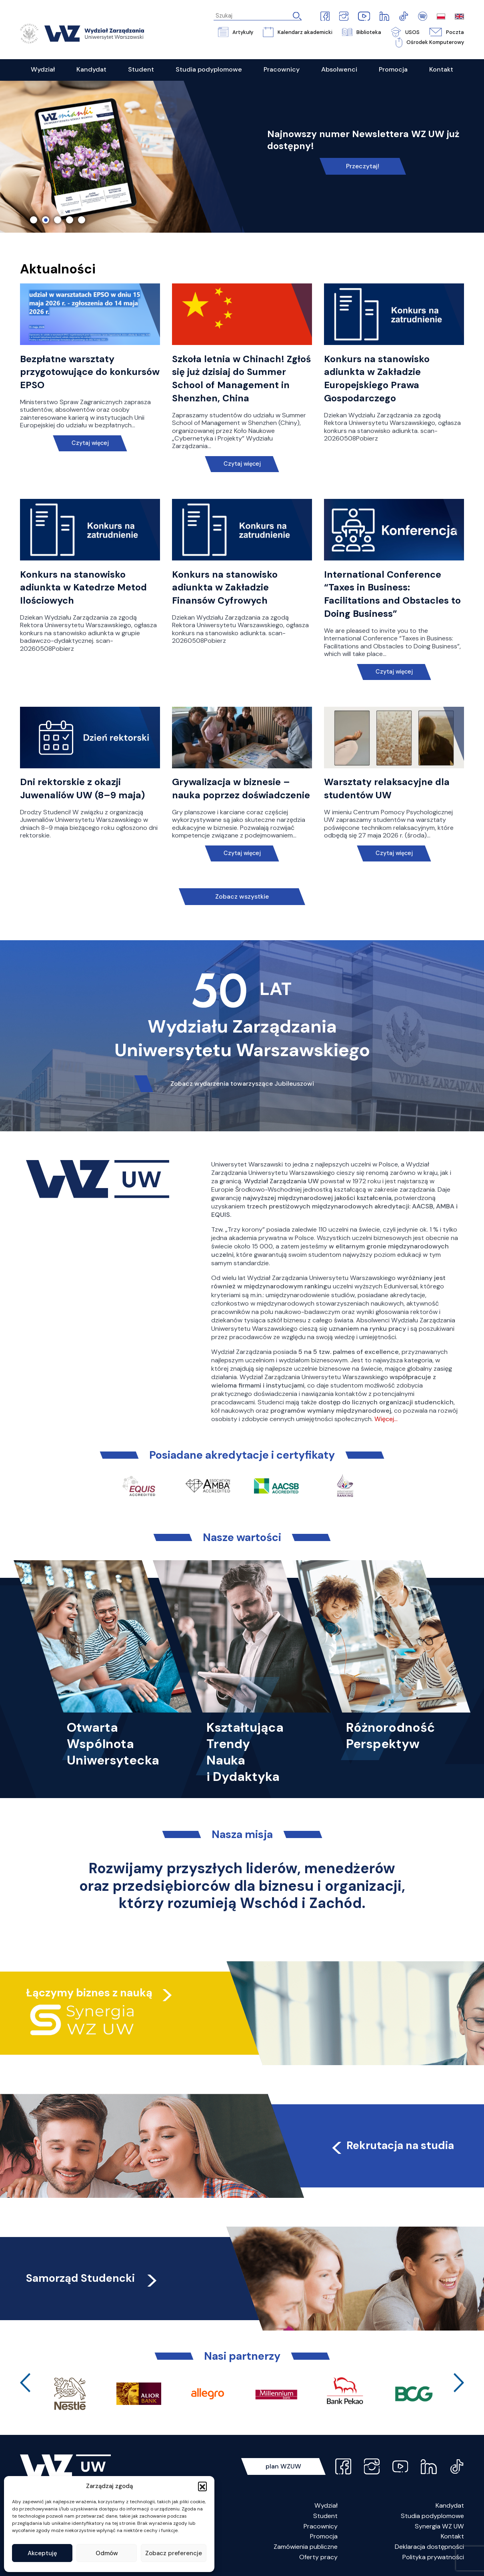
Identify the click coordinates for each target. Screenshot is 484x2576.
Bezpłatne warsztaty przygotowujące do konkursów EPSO (90, 372)
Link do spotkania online (363, 160)
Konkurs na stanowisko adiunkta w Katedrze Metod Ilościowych (83, 587)
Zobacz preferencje (173, 2553)
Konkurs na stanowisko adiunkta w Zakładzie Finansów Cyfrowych (225, 587)
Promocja (324, 2536)
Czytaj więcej (90, 443)
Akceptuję (42, 2553)
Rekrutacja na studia (392, 2145)
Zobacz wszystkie (242, 896)
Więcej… (386, 1419)
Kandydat (450, 2505)
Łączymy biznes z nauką (89, 1993)
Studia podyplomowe (432, 2516)
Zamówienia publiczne (306, 2546)
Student (325, 2516)
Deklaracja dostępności (429, 2546)
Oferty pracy (318, 2557)
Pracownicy (321, 2526)
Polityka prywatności (433, 2557)
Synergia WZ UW (439, 2526)
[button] (202, 2486)
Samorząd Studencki (92, 2278)
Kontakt (452, 2536)
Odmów (107, 2553)
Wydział (326, 2505)
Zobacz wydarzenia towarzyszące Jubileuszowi (242, 1083)
